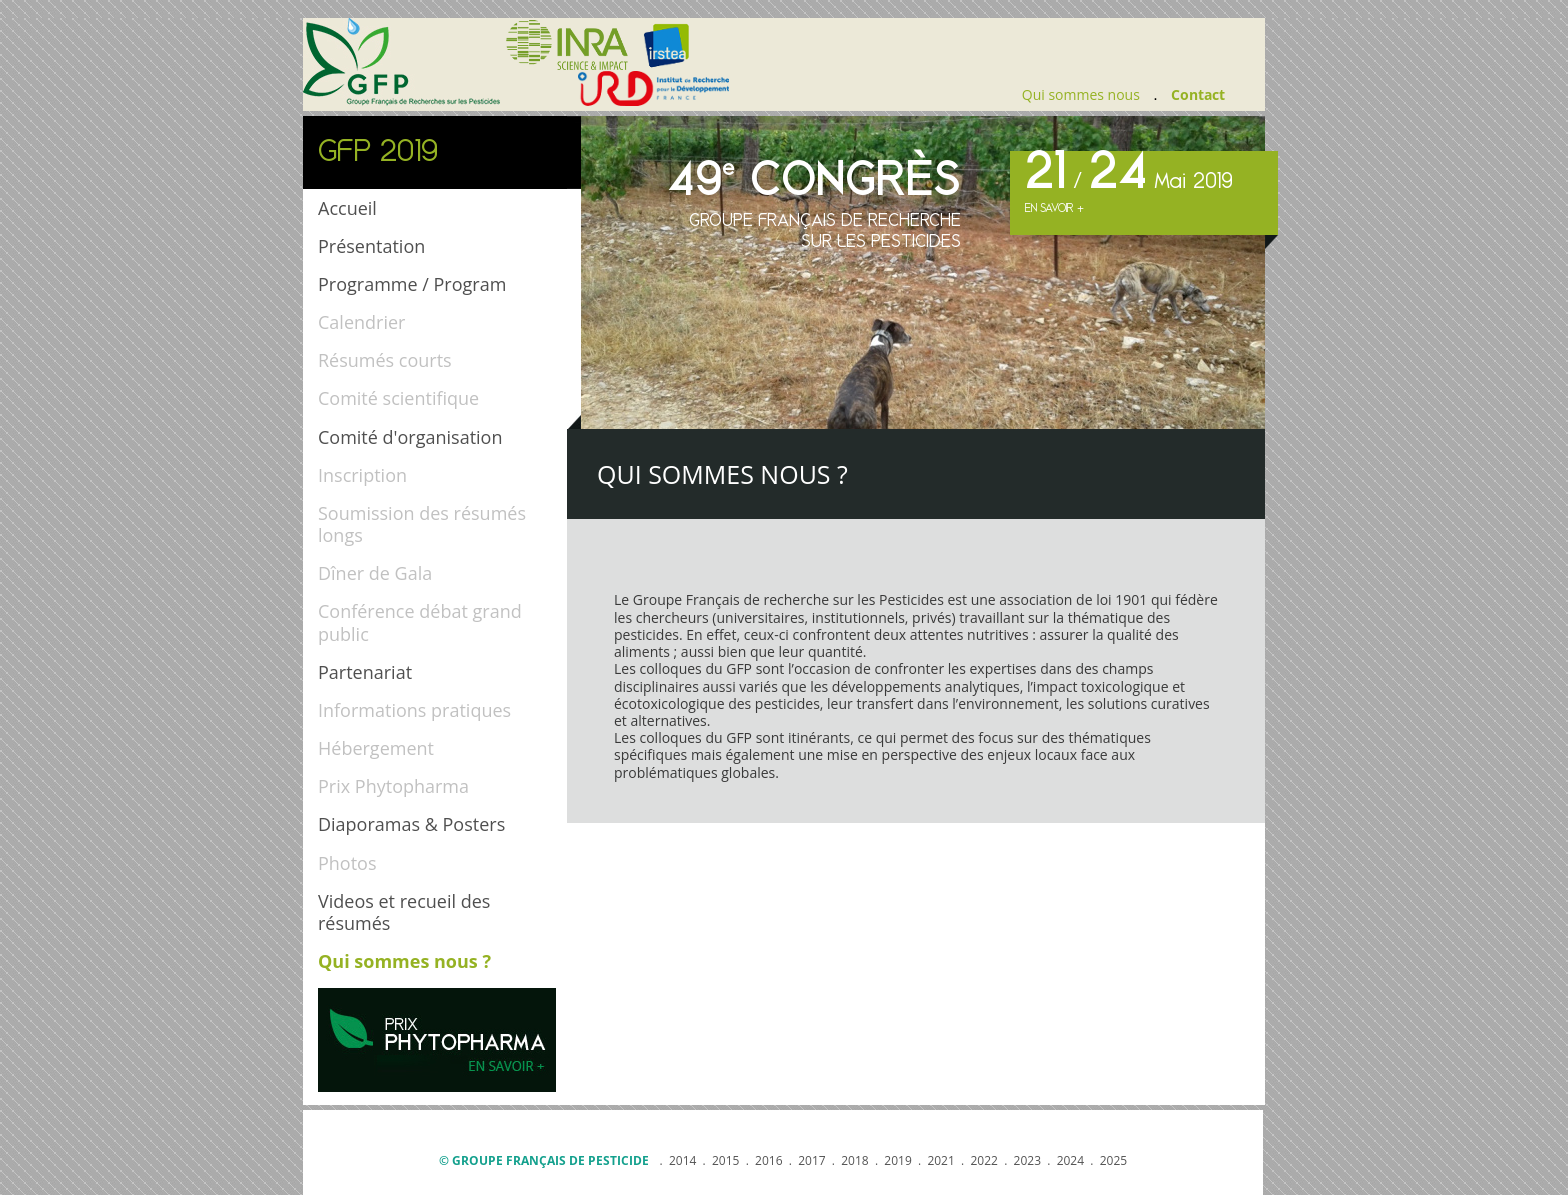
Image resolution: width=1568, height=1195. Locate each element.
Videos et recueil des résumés (404, 912)
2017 (811, 1160)
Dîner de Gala (375, 573)
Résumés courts (385, 360)
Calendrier (361, 322)
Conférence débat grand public (420, 622)
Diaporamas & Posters (411, 824)
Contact (1198, 94)
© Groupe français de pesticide (544, 1160)
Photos (347, 863)
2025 (1113, 1160)
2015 (725, 1160)
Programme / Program (412, 284)
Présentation (371, 246)
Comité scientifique (398, 398)
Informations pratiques (414, 710)
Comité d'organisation (410, 437)
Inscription (362, 475)
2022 (983, 1160)
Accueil (347, 208)
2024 (1070, 1160)
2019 (897, 1160)
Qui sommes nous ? (404, 961)
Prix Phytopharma (393, 786)
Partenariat (365, 672)
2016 (768, 1160)
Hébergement (376, 748)
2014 (682, 1160)
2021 (940, 1160)
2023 (1027, 1160)
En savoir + (1054, 208)
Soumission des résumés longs (422, 524)
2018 (854, 1160)
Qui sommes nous (1081, 94)
